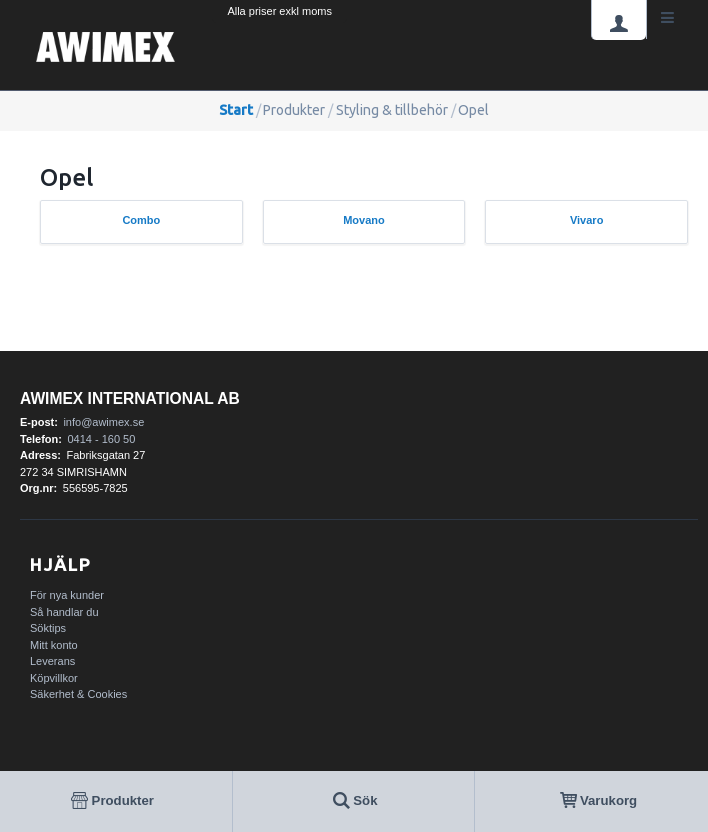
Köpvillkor (54, 678)
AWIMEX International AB (130, 398)
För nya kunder (67, 595)
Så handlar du (64, 612)
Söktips (48, 628)
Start (236, 110)
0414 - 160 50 (101, 439)
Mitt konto (54, 645)
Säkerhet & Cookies (78, 694)
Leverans (52, 661)
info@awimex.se (103, 422)
